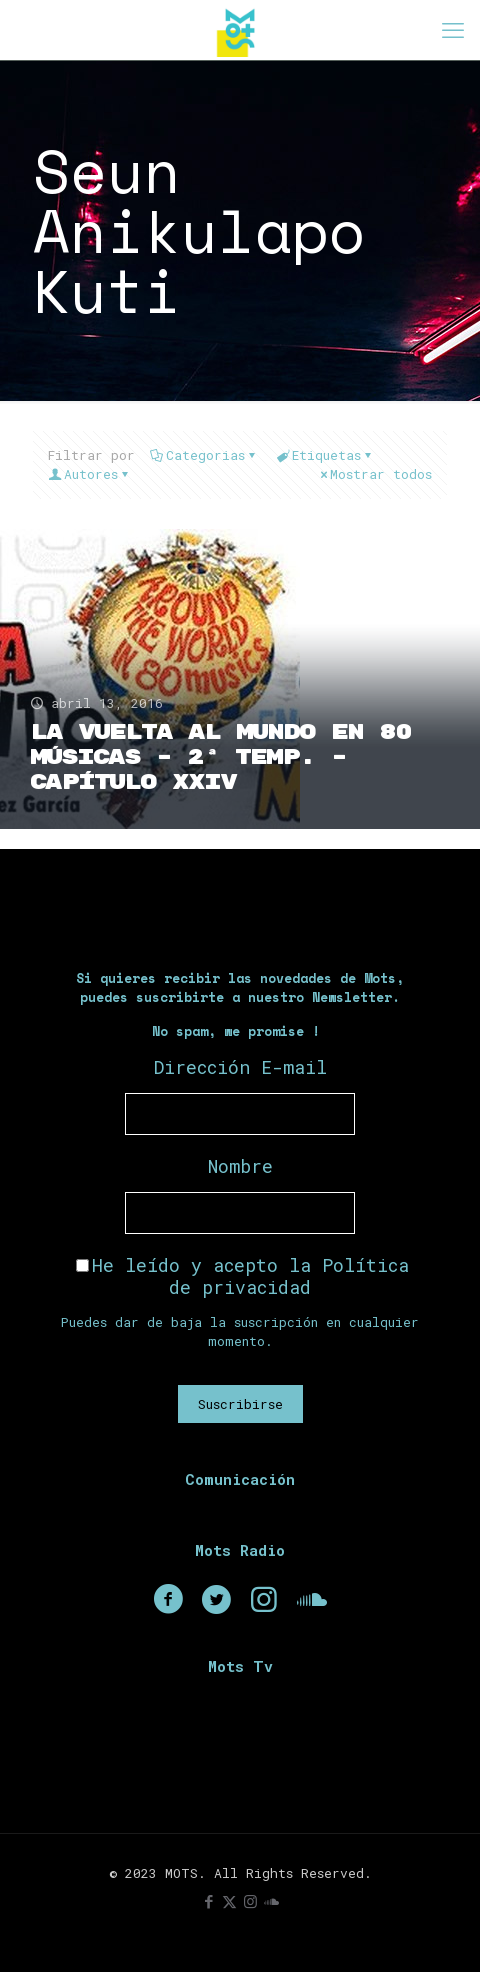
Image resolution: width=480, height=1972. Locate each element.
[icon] (271, 1901)
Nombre (240, 1166)
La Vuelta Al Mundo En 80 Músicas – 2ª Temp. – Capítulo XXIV (220, 757)
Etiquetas (325, 455)
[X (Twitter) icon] (229, 1901)
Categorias (204, 455)
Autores (89, 474)
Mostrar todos (374, 474)
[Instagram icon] (250, 1901)
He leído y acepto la (242, 1276)
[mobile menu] (453, 30)
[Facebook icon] (208, 1901)
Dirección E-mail (240, 1067)
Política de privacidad (289, 1276)
